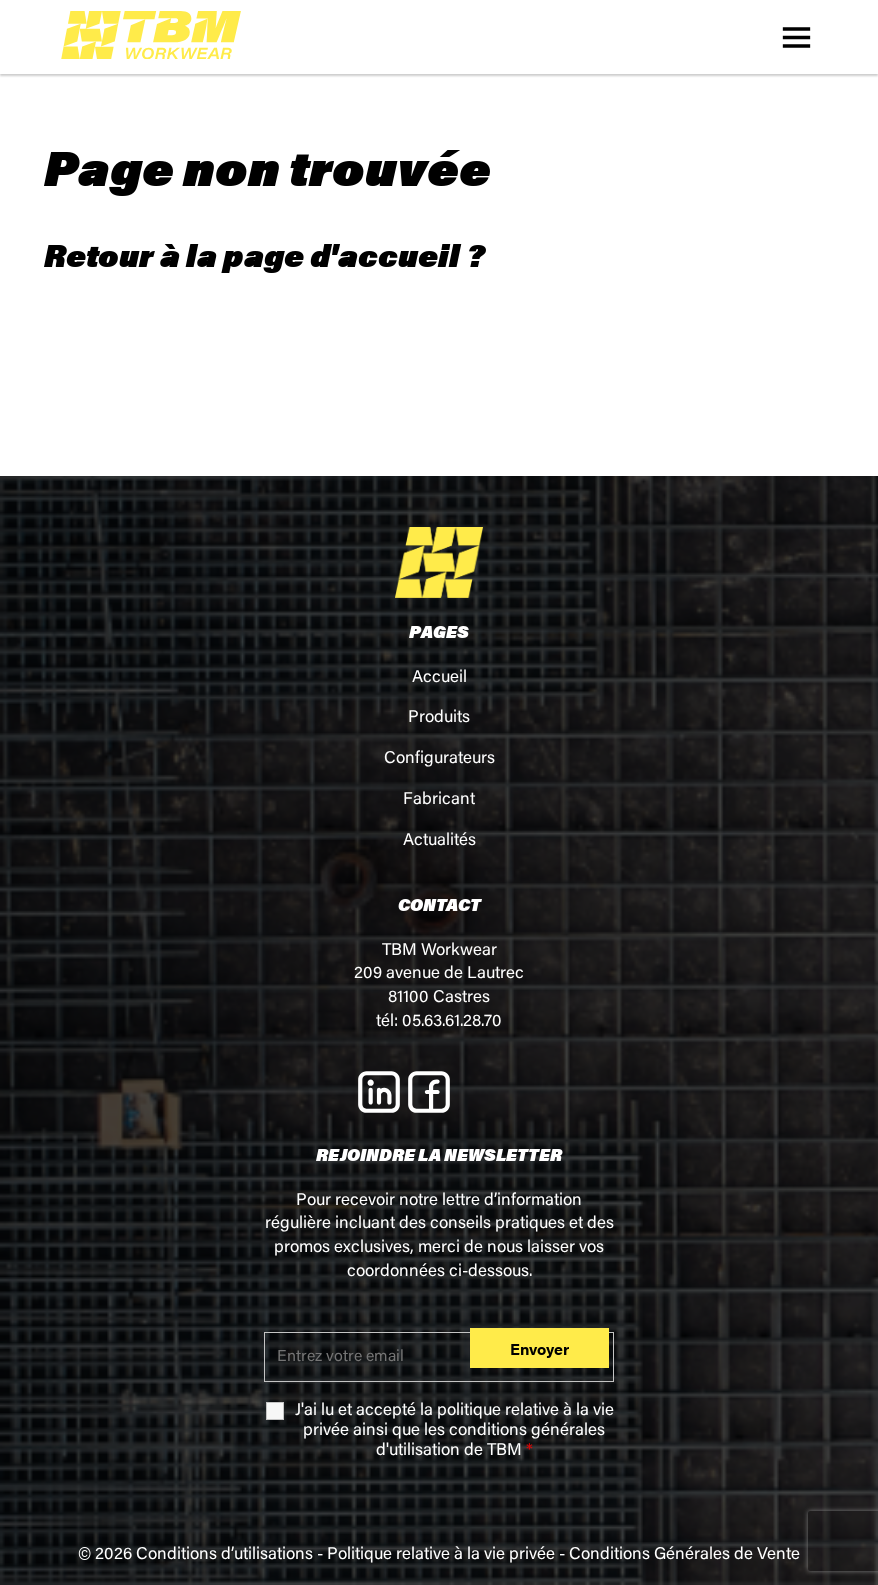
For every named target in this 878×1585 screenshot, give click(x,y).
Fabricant (439, 800)
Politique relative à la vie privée (441, 1555)
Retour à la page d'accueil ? (264, 254)
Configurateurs (439, 759)
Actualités (439, 841)
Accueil (439, 678)
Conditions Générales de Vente (684, 1555)
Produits (439, 718)
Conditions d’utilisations (224, 1555)
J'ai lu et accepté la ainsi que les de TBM (454, 1431)
